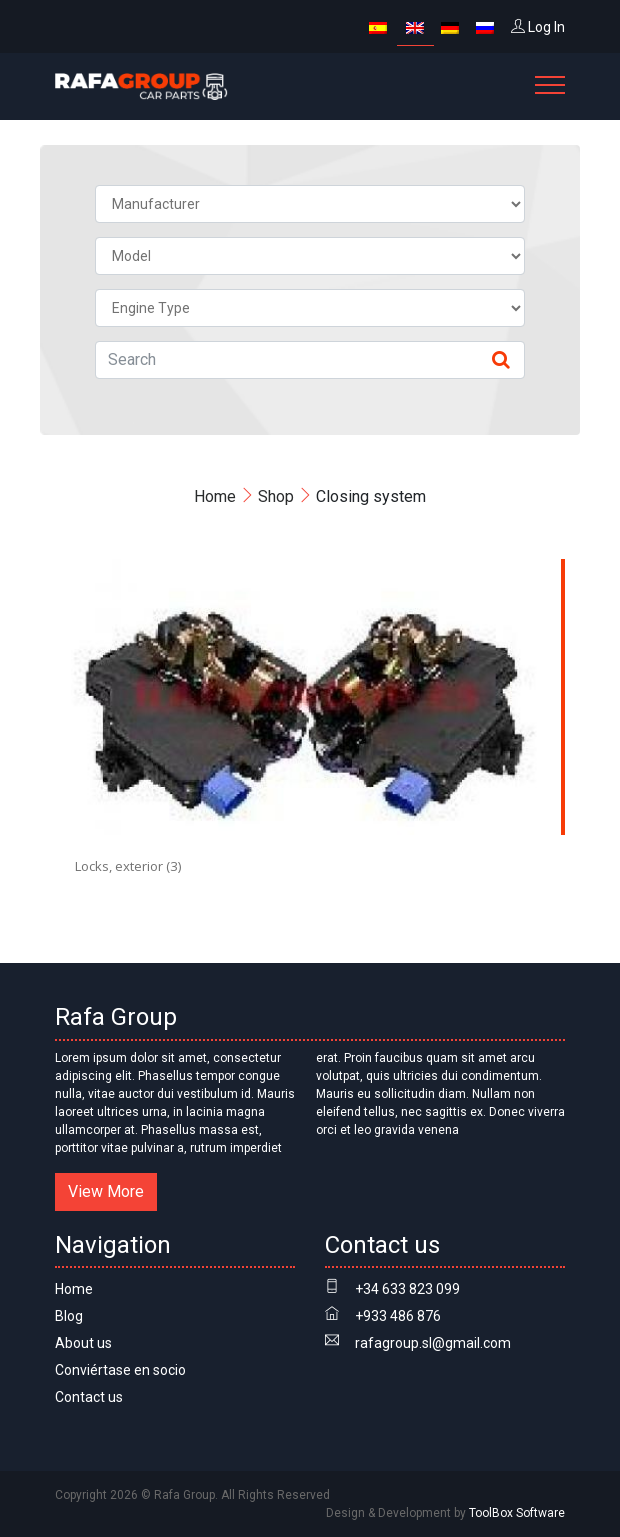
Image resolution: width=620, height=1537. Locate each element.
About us (83, 1343)
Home (215, 496)
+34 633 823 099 (407, 1289)
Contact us (89, 1397)
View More (106, 1191)
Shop (276, 496)
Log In (538, 27)
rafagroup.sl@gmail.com (433, 1343)
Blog (69, 1316)
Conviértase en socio (120, 1370)
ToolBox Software (517, 1513)
